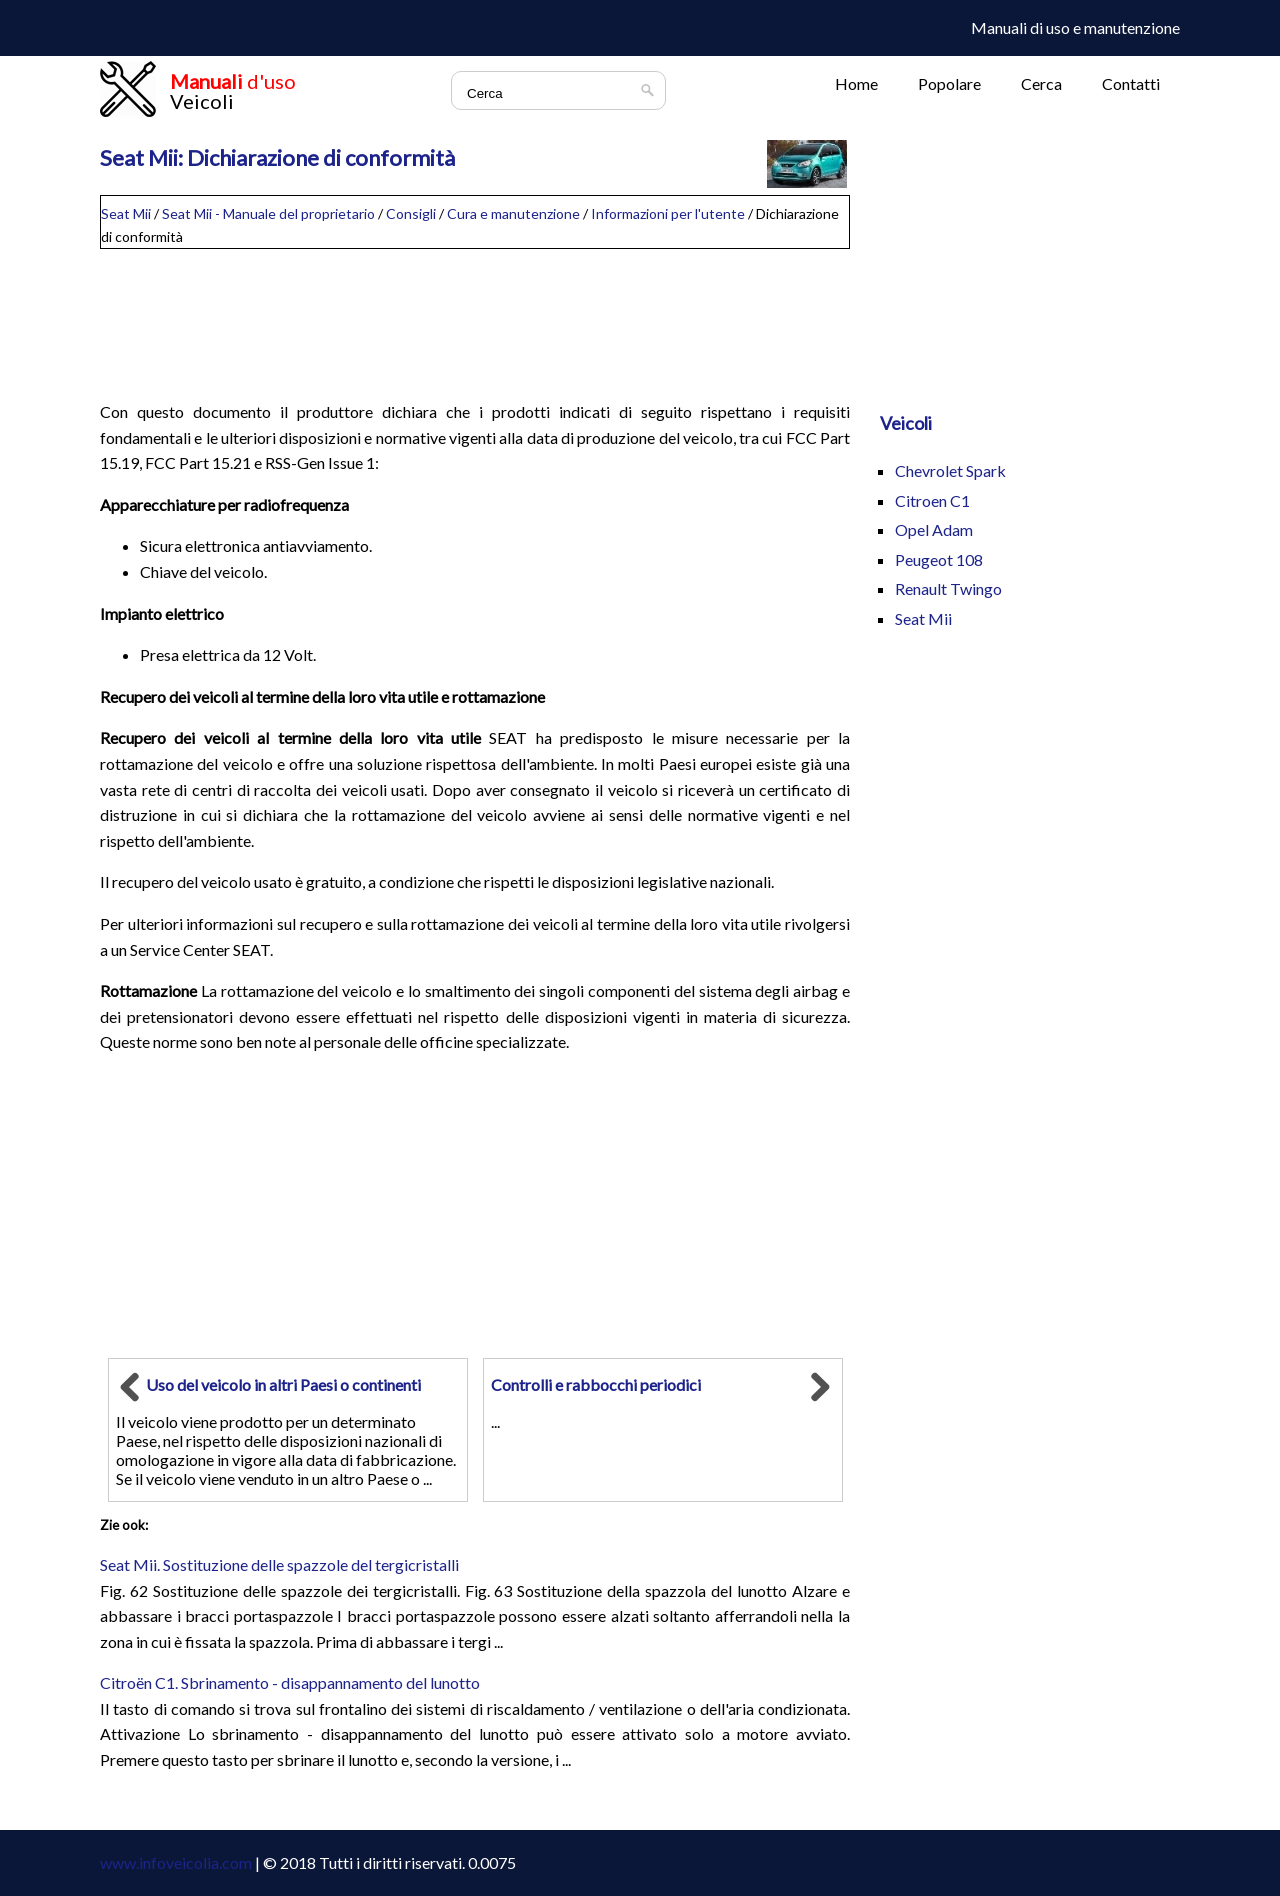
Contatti (1131, 83)
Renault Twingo (948, 588)
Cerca (1041, 83)
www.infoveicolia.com (176, 1862)
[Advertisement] (475, 316)
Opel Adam (934, 529)
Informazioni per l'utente (668, 213)
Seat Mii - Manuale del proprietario (268, 213)
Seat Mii (126, 213)
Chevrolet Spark (950, 470)
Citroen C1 (932, 500)
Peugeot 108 (939, 559)
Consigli (411, 213)
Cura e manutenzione (513, 213)
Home (856, 83)
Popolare (949, 83)
